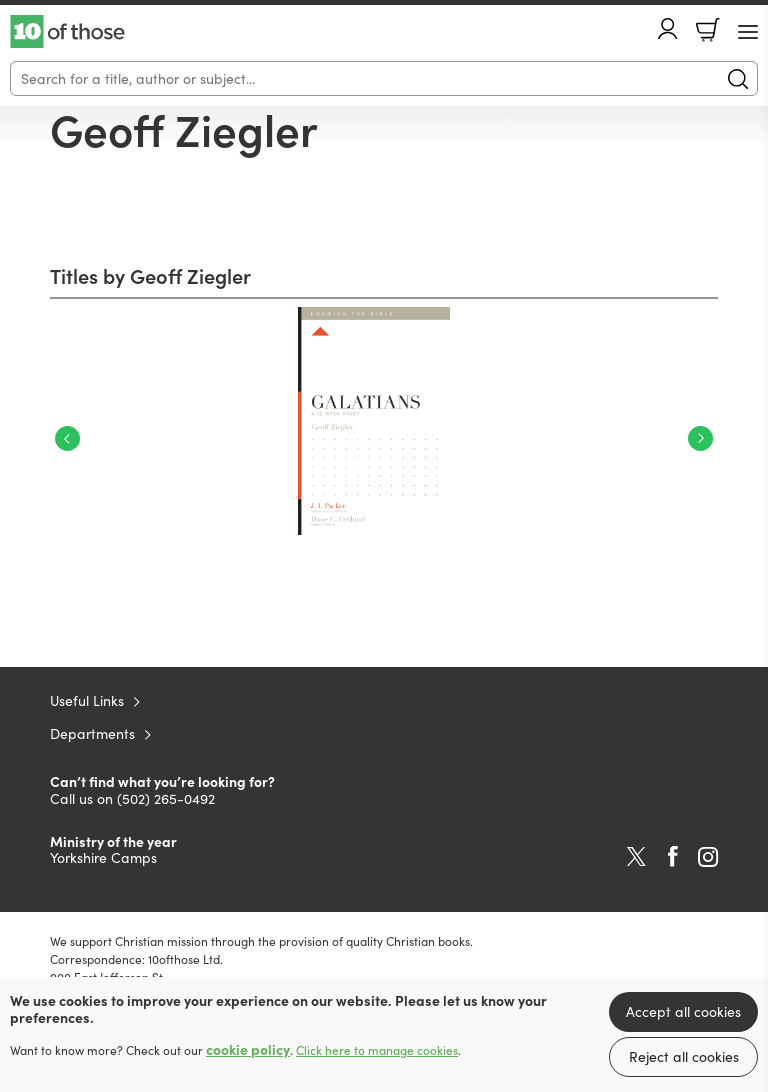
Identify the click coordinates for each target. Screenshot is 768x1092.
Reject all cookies (684, 1056)
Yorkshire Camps (103, 857)
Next (700, 438)
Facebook (673, 856)
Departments (92, 733)
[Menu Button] (748, 32)
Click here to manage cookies (377, 1050)
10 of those (67, 32)
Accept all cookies (683, 1011)
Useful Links (87, 700)
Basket (708, 30)
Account (668, 28)
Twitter (636, 857)
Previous (67, 438)
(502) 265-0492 (166, 798)
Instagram (708, 857)
